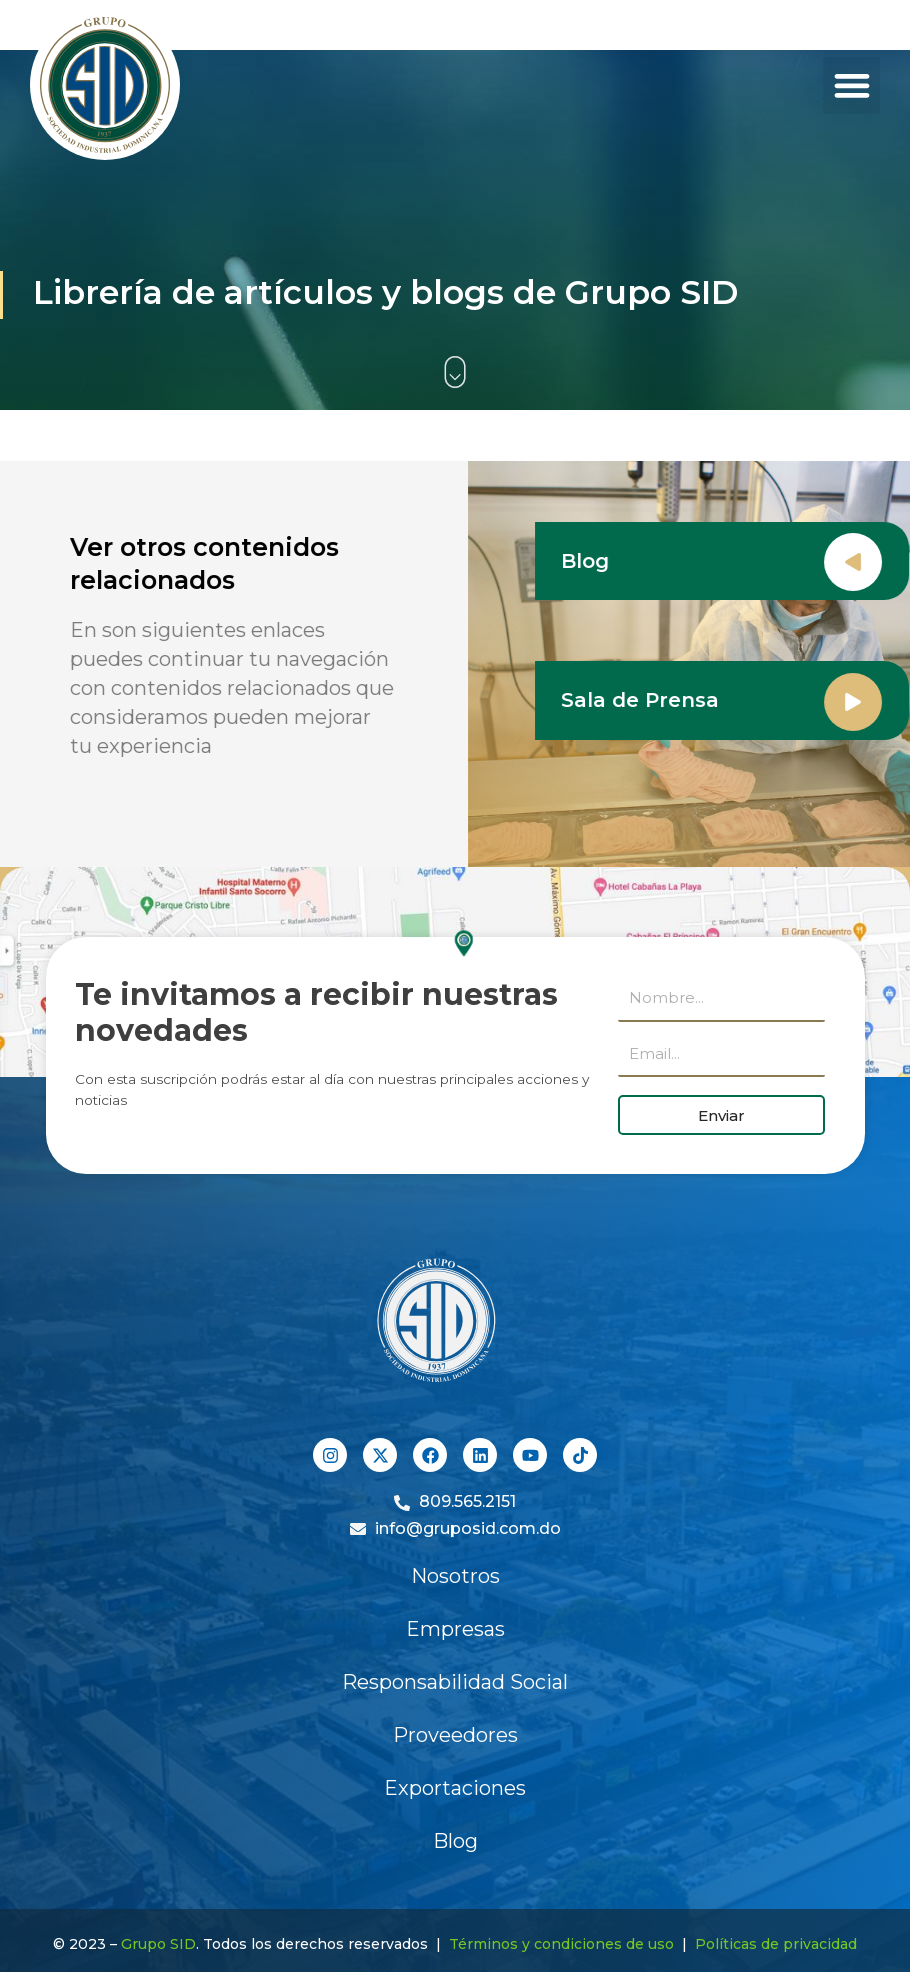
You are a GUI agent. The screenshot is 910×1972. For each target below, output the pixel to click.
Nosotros (455, 1576)
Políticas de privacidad (776, 1944)
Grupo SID (158, 1944)
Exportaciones (455, 1788)
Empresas (455, 1629)
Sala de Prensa (643, 700)
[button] (851, 85)
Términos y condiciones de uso (561, 1944)
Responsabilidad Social (455, 1682)
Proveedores (455, 1735)
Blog (588, 561)
